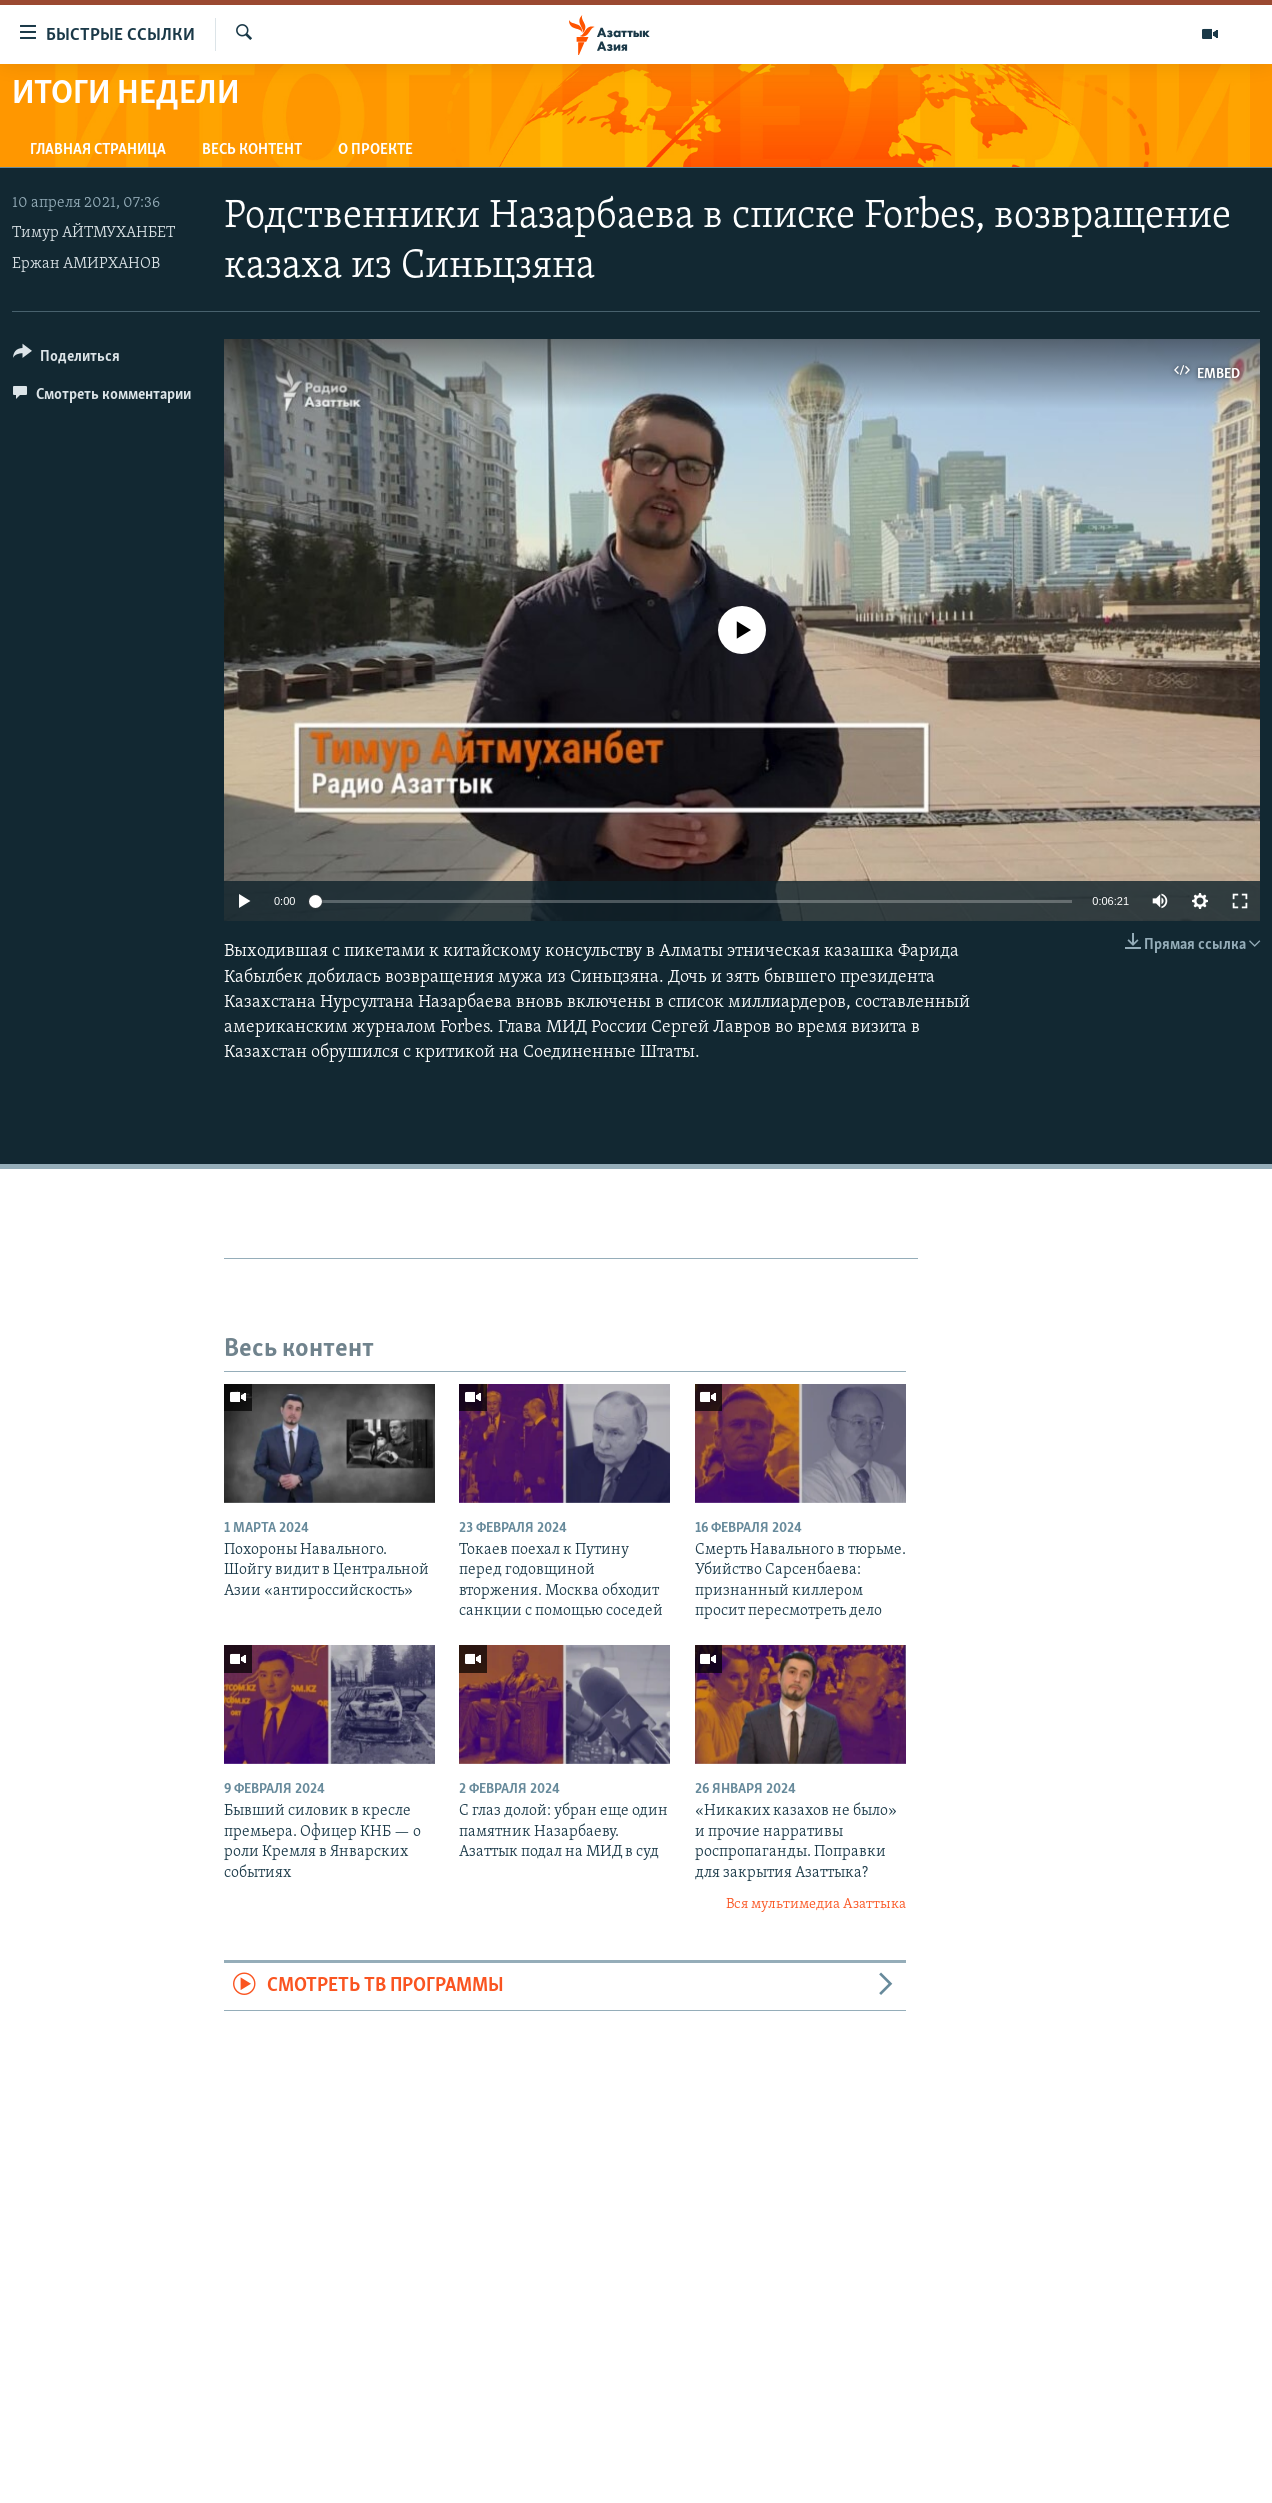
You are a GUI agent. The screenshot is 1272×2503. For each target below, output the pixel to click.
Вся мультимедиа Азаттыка (816, 1904)
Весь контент (252, 150)
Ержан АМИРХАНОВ (86, 264)
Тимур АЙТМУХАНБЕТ (93, 233)
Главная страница (98, 150)
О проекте (375, 150)
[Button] (66, 359)
